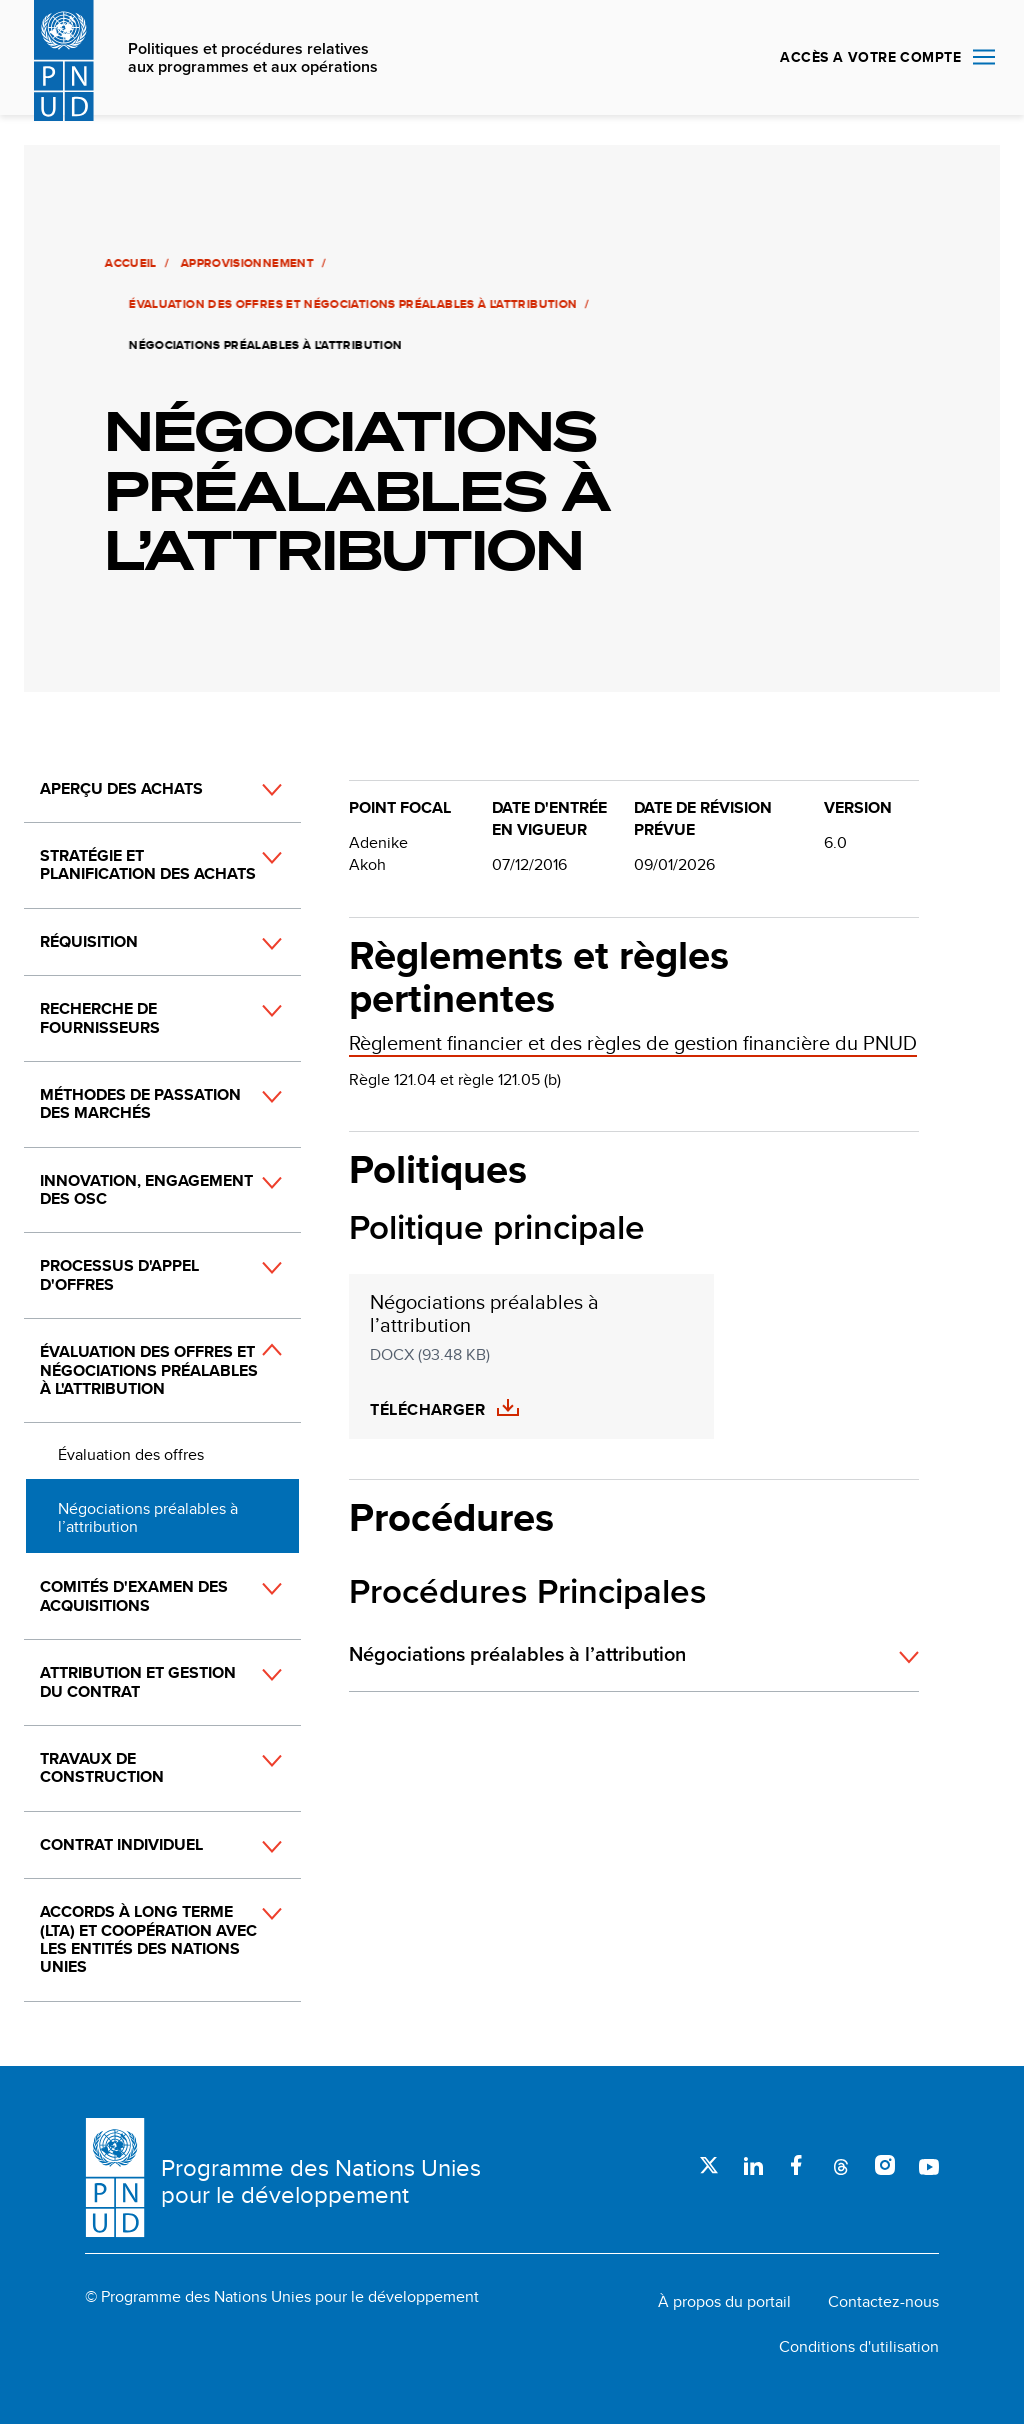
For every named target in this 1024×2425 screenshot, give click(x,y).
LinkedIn (753, 2165)
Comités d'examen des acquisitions (134, 1595)
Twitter (709, 2165)
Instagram (885, 2165)
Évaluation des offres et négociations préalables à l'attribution (351, 304)
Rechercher (741, 58)
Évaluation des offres (131, 1454)
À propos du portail (724, 2302)
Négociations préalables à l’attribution (148, 1517)
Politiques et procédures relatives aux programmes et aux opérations (253, 58)
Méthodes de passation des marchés (140, 1103)
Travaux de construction (102, 1767)
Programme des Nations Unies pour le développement (321, 2181)
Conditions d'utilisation (859, 2347)
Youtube (929, 2165)
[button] (250, 790)
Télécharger (427, 1410)
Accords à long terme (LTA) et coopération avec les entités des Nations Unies (148, 1939)
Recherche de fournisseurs (100, 1017)
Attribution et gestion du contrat (138, 1681)
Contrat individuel (121, 1844)
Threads (841, 2165)
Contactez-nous (883, 2302)
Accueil (129, 263)
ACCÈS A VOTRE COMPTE (870, 57)
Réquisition (89, 941)
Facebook (797, 2165)
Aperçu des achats (121, 788)
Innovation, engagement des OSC (146, 1189)
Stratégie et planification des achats (148, 864)
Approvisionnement (245, 263)
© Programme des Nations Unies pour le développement (282, 2297)
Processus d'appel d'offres (119, 1274)
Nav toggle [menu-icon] (984, 56)
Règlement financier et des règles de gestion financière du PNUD (633, 1042)
